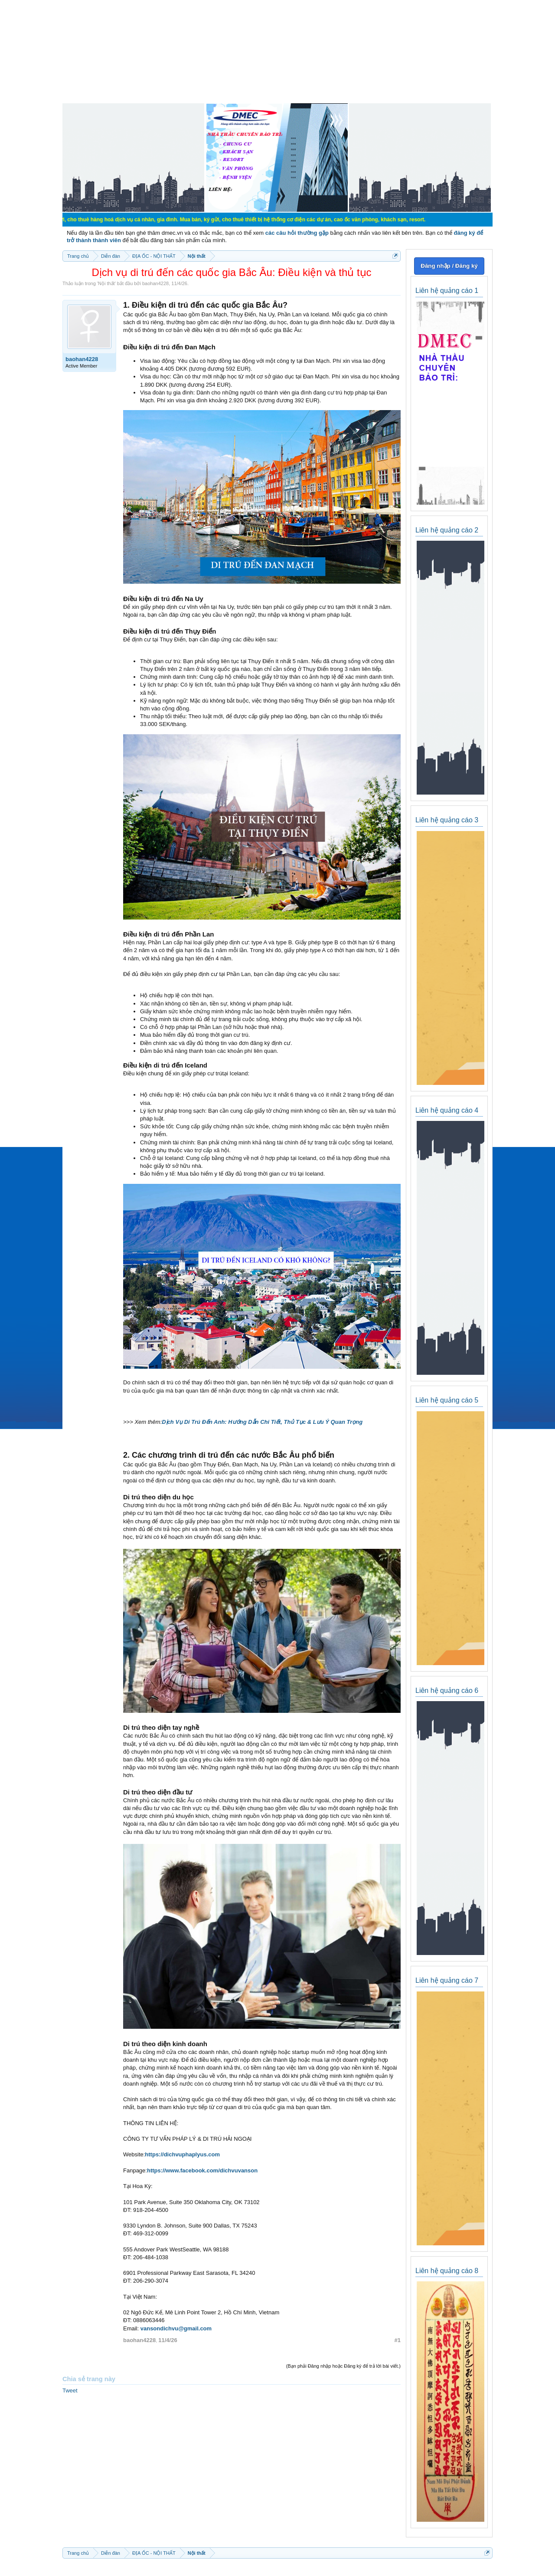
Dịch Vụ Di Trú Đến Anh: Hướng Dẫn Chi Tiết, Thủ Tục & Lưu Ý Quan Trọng (262, 1422)
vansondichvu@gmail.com (176, 2328)
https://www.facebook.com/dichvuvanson (202, 2170)
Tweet (70, 2390)
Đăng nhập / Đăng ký (449, 266)
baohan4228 (155, 283)
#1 (398, 2340)
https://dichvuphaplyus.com (182, 2154)
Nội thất (106, 283)
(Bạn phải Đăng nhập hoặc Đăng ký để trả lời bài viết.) (343, 2366)
